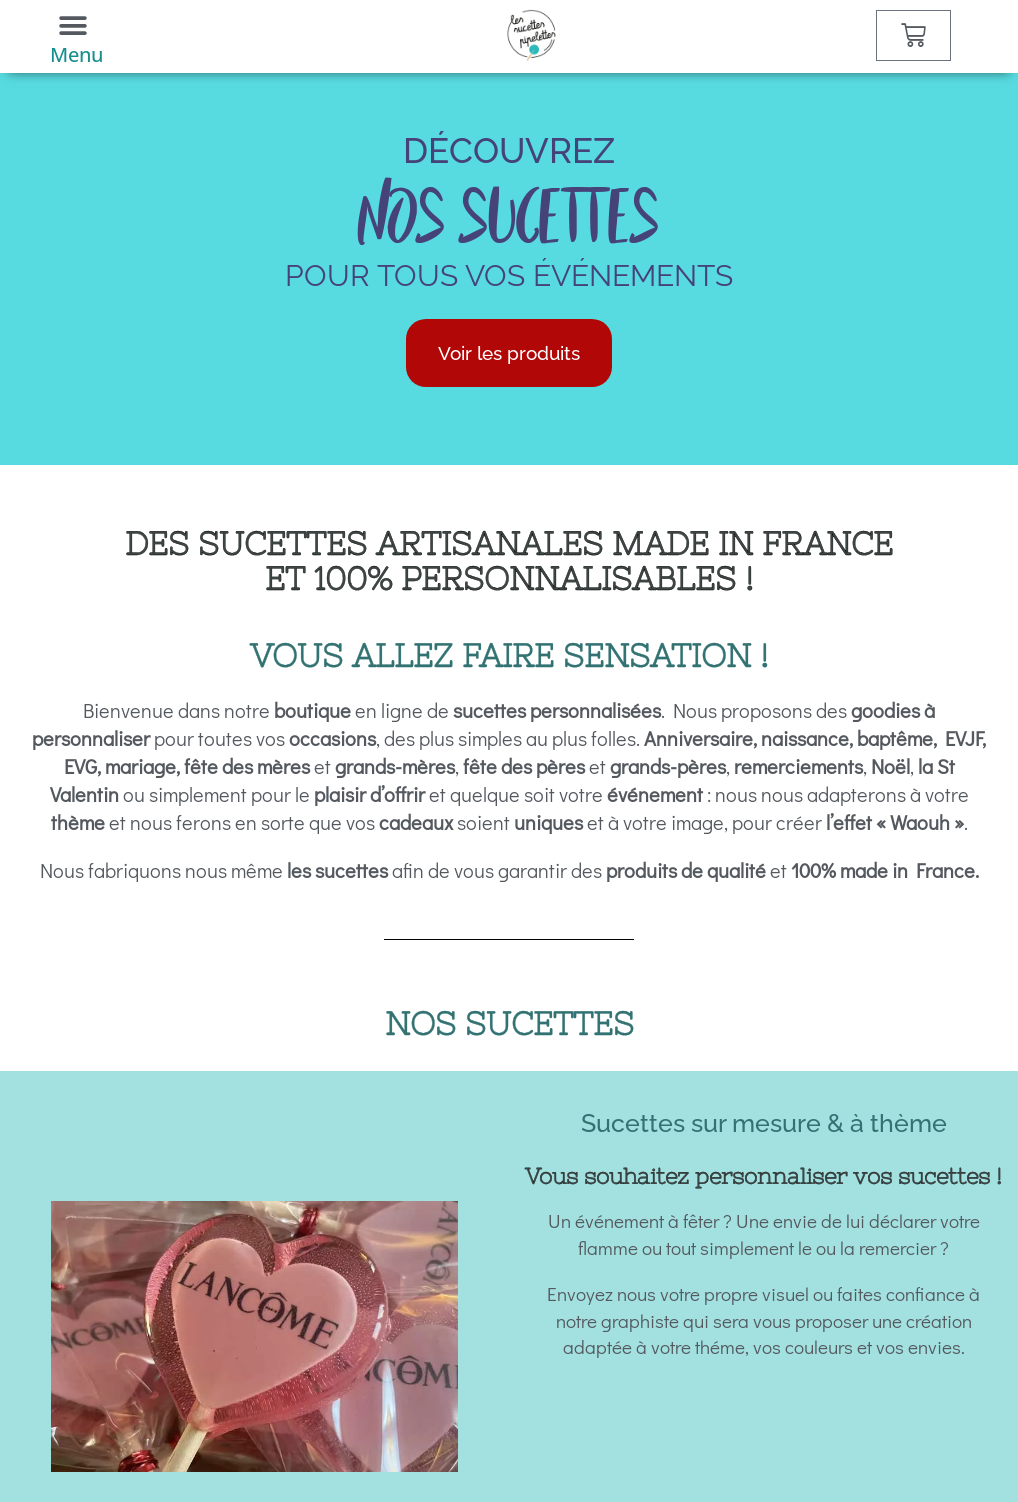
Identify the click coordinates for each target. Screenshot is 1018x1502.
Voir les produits (509, 353)
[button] (72, 25)
